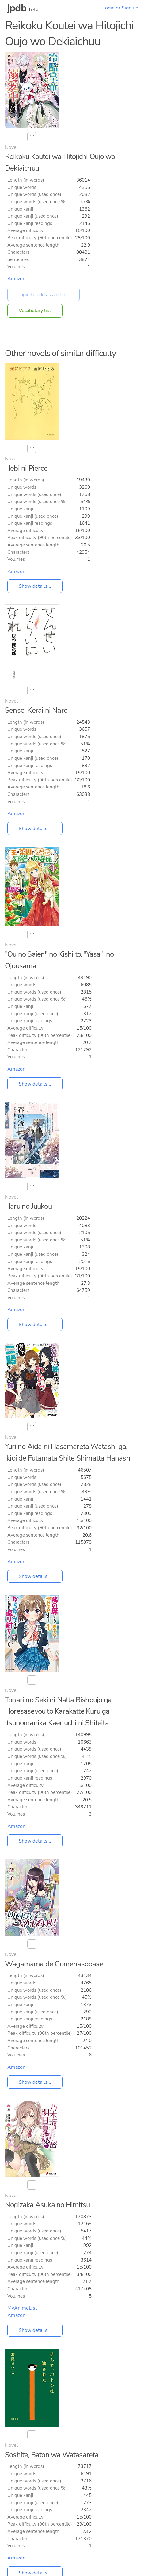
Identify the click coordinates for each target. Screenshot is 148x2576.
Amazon (16, 278)
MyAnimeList (22, 2308)
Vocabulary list (35, 310)
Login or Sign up (120, 8)
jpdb (16, 8)
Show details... (35, 586)
